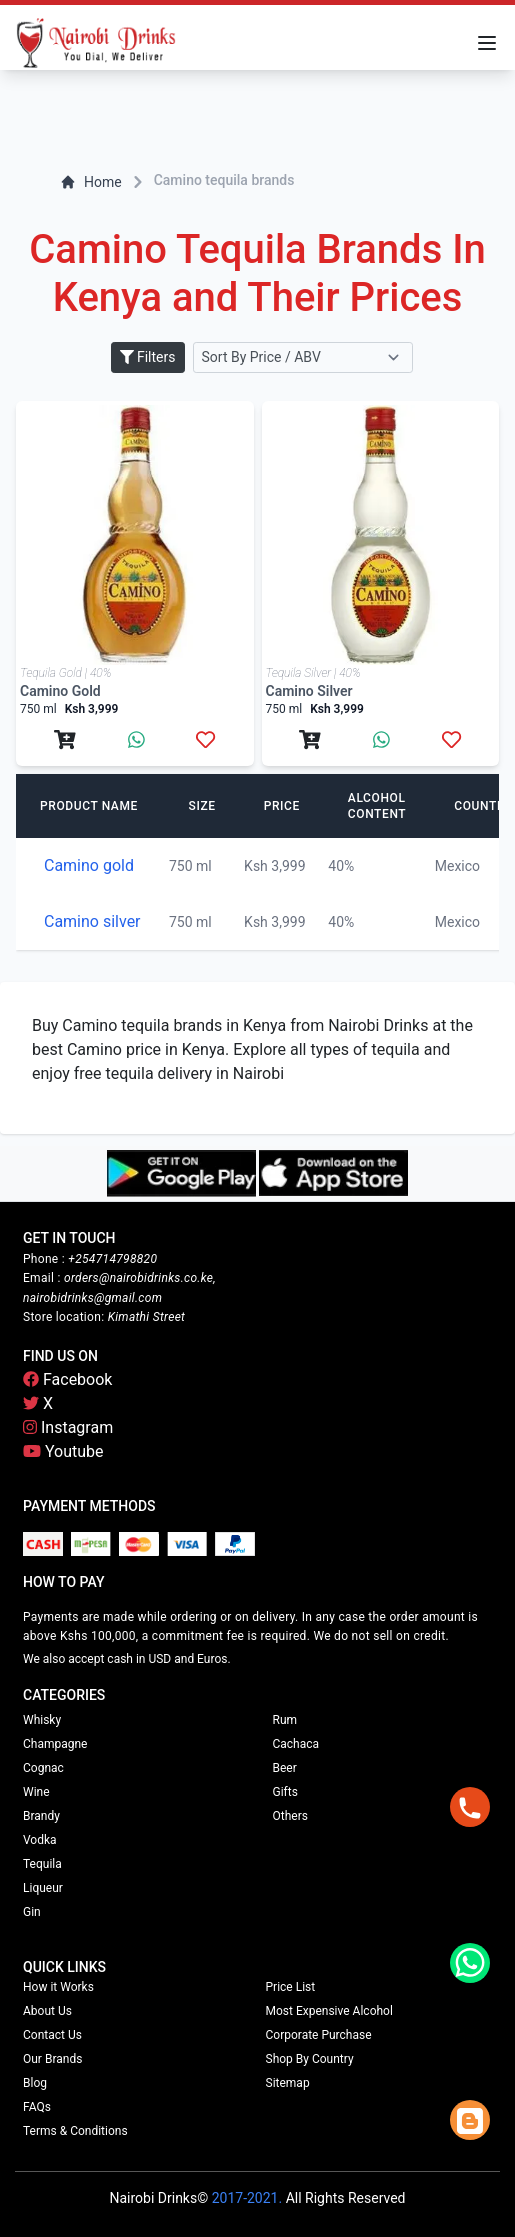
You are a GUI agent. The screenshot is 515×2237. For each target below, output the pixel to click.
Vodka (40, 1840)
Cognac (43, 1768)
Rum (285, 1720)
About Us (47, 2011)
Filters (148, 357)
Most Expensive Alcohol (329, 2011)
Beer (285, 1768)
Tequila (42, 1864)
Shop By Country (310, 2059)
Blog (35, 2083)
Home (91, 182)
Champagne (55, 1744)
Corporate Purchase (319, 2035)
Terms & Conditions (75, 2131)
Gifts (285, 1792)
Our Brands (52, 2059)
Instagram (68, 1427)
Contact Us (52, 2035)
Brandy (41, 1816)
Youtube (63, 1451)
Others (290, 1816)
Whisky (42, 1720)
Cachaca (296, 1744)
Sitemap (288, 2083)
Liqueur (43, 1888)
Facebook (67, 1379)
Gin (32, 1912)
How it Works (58, 1987)
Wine (36, 1792)
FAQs (37, 2107)
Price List (291, 1987)
